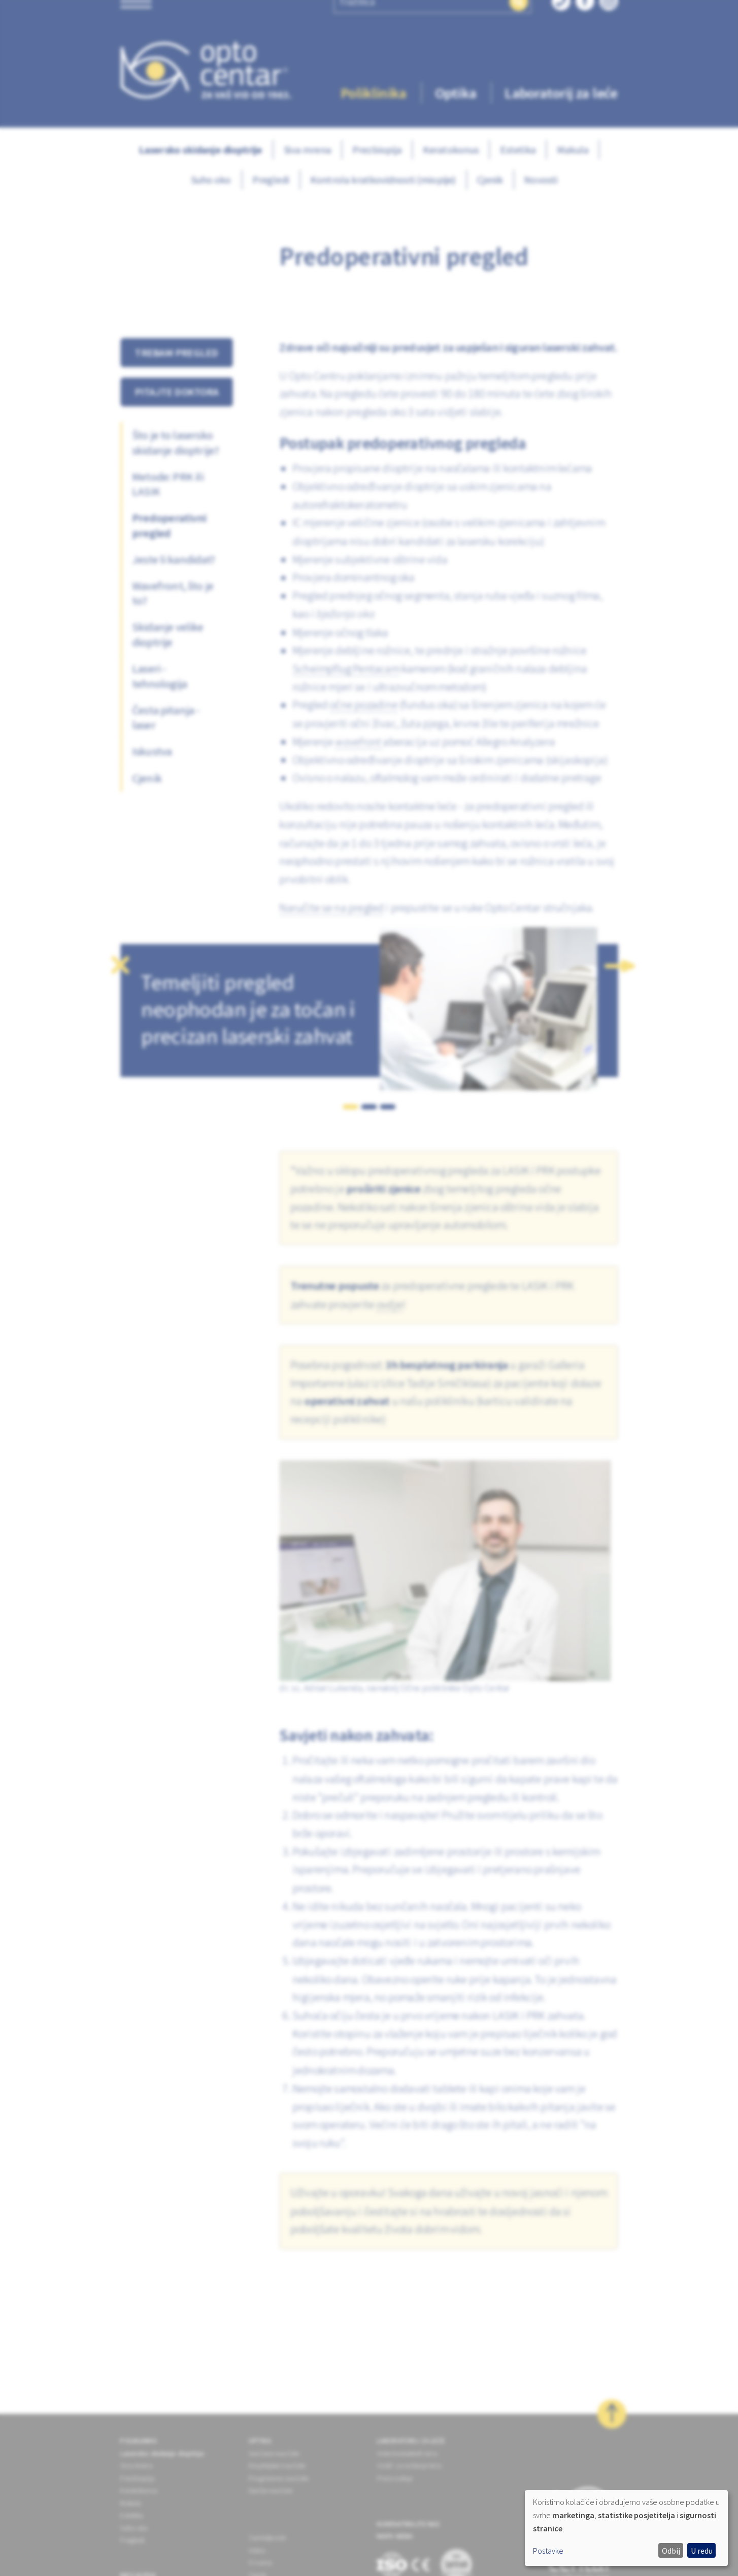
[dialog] (626, 2528)
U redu (702, 2551)
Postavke (548, 2551)
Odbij (671, 2551)
